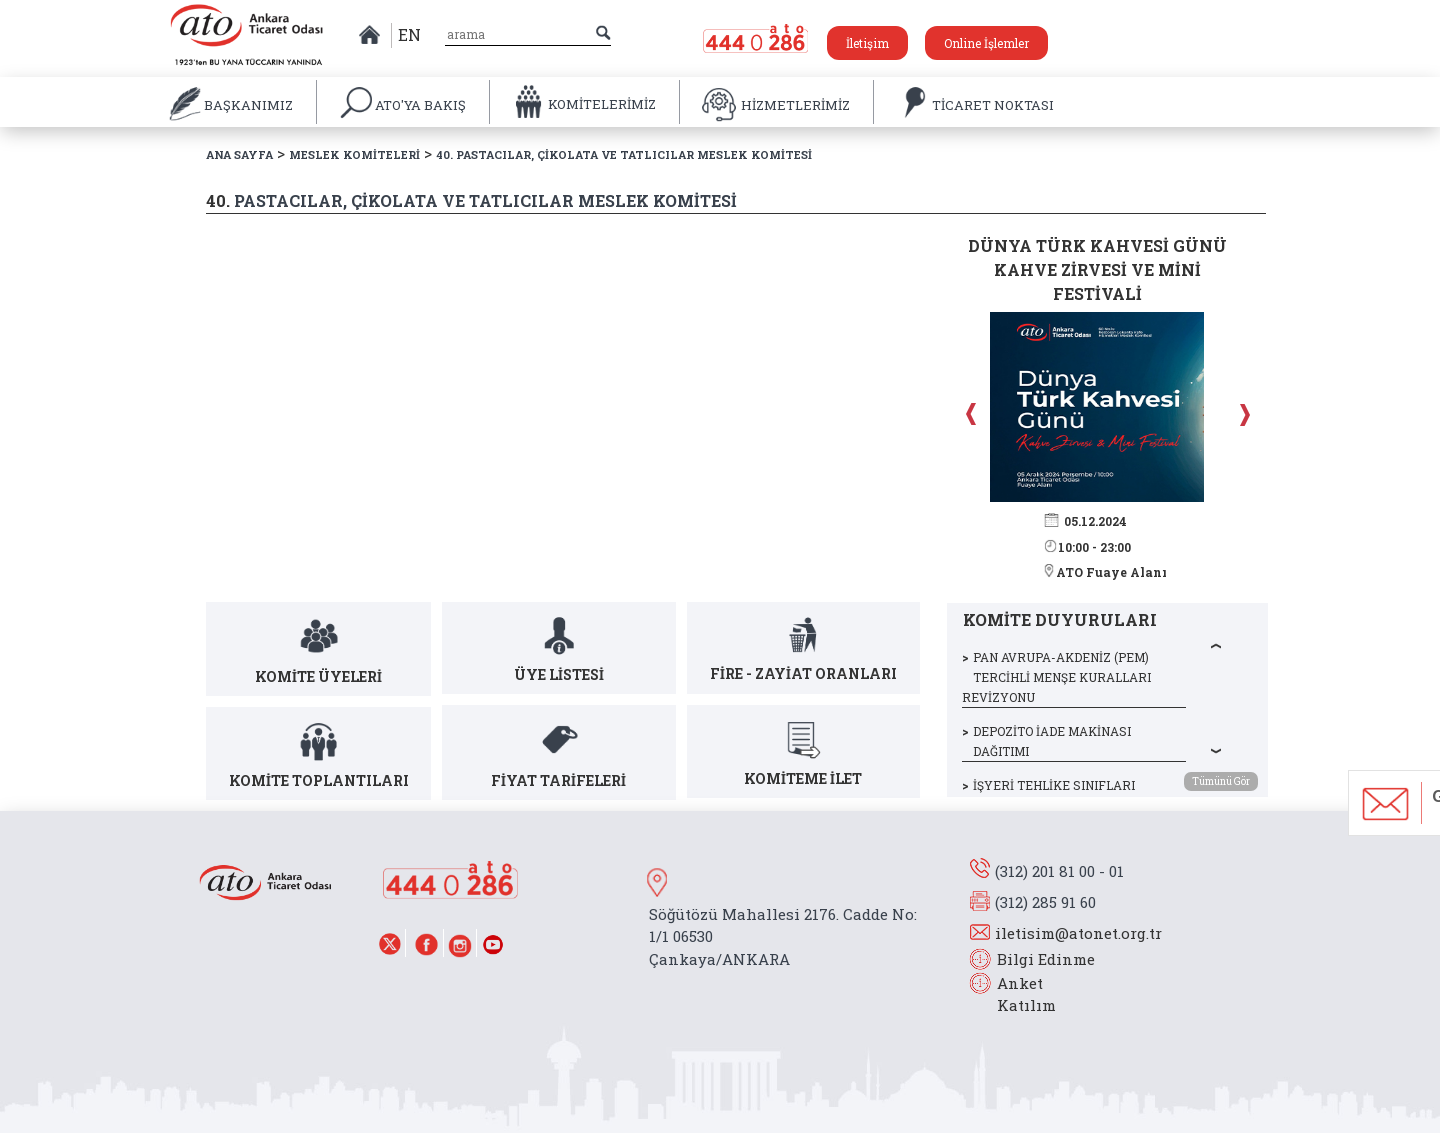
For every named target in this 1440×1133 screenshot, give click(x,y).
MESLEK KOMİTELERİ (354, 154)
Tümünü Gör (1221, 781)
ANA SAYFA (239, 154)
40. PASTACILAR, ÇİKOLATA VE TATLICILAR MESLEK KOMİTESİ (624, 154)
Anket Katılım (1017, 994)
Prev (973, 414)
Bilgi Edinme (1046, 959)
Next (1242, 414)
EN (409, 34)
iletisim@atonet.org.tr (1078, 933)
